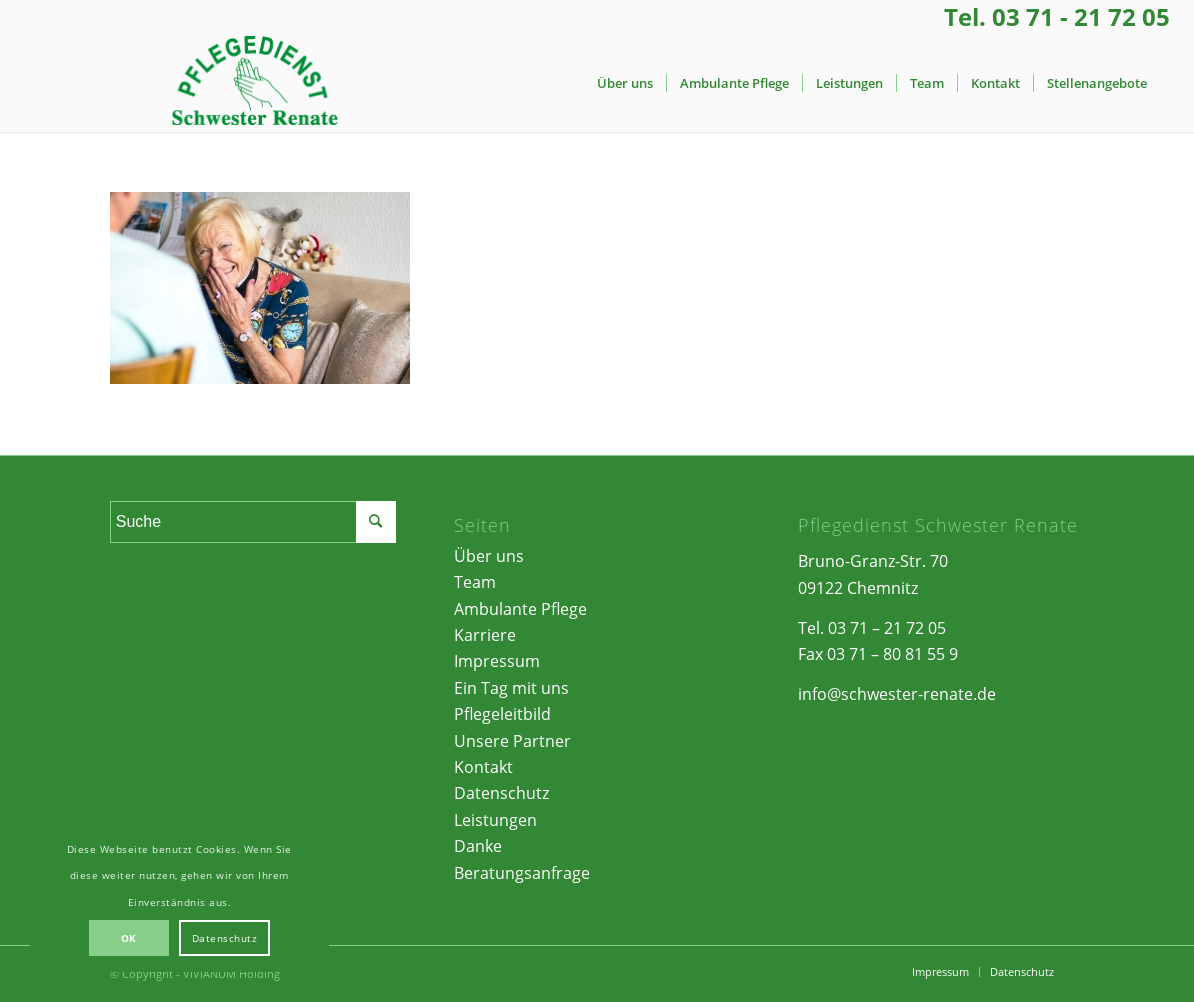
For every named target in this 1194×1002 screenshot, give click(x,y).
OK (129, 938)
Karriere (485, 635)
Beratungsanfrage (522, 873)
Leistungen (495, 820)
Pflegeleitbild (502, 714)
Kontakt (483, 767)
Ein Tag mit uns (511, 688)
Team (475, 582)
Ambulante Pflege (520, 609)
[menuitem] (625, 83)
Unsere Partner (512, 741)
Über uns (489, 556)
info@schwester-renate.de (897, 694)
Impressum (497, 661)
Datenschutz (501, 793)
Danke (478, 846)
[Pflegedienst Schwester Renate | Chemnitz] (254, 83)
